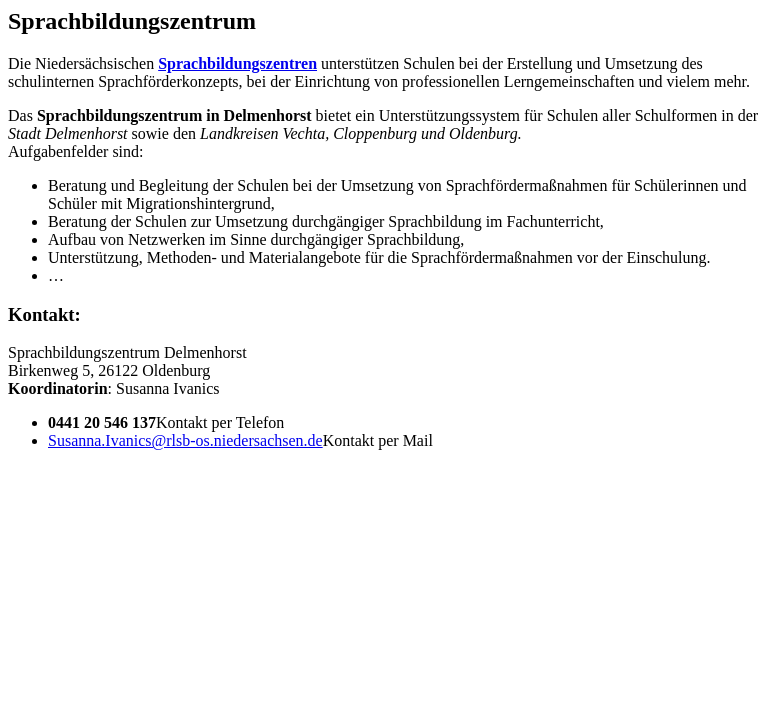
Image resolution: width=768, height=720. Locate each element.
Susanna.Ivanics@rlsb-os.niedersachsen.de (185, 440)
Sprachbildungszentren (237, 63)
